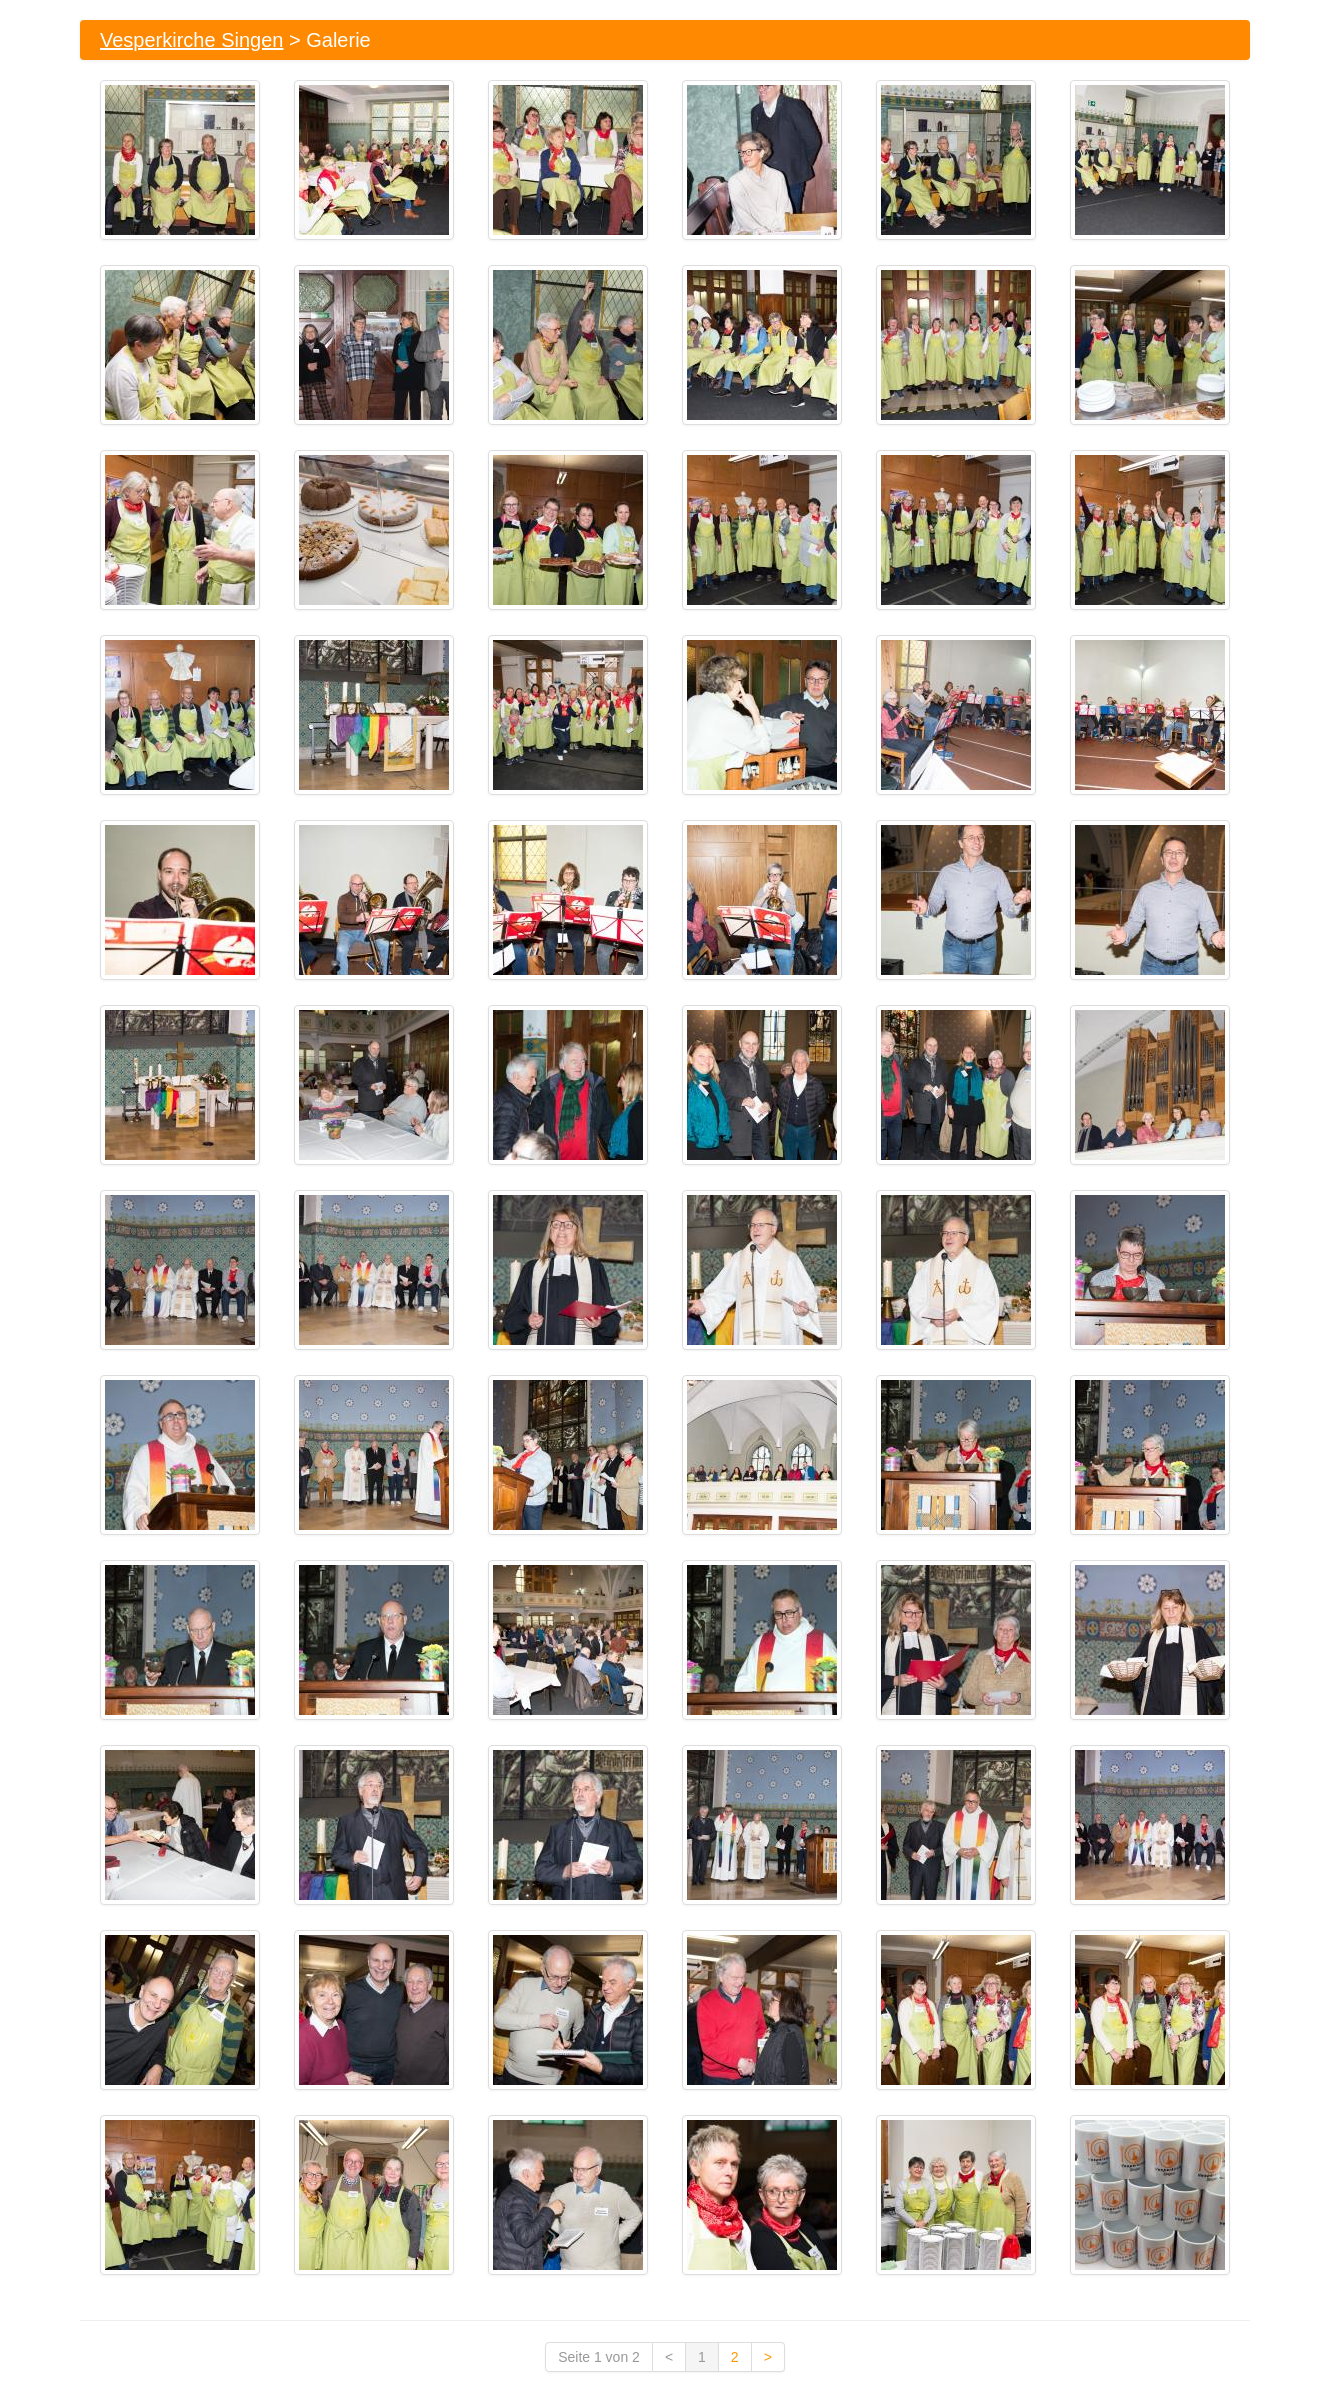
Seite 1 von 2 (599, 2357)
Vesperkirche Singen (191, 40)
